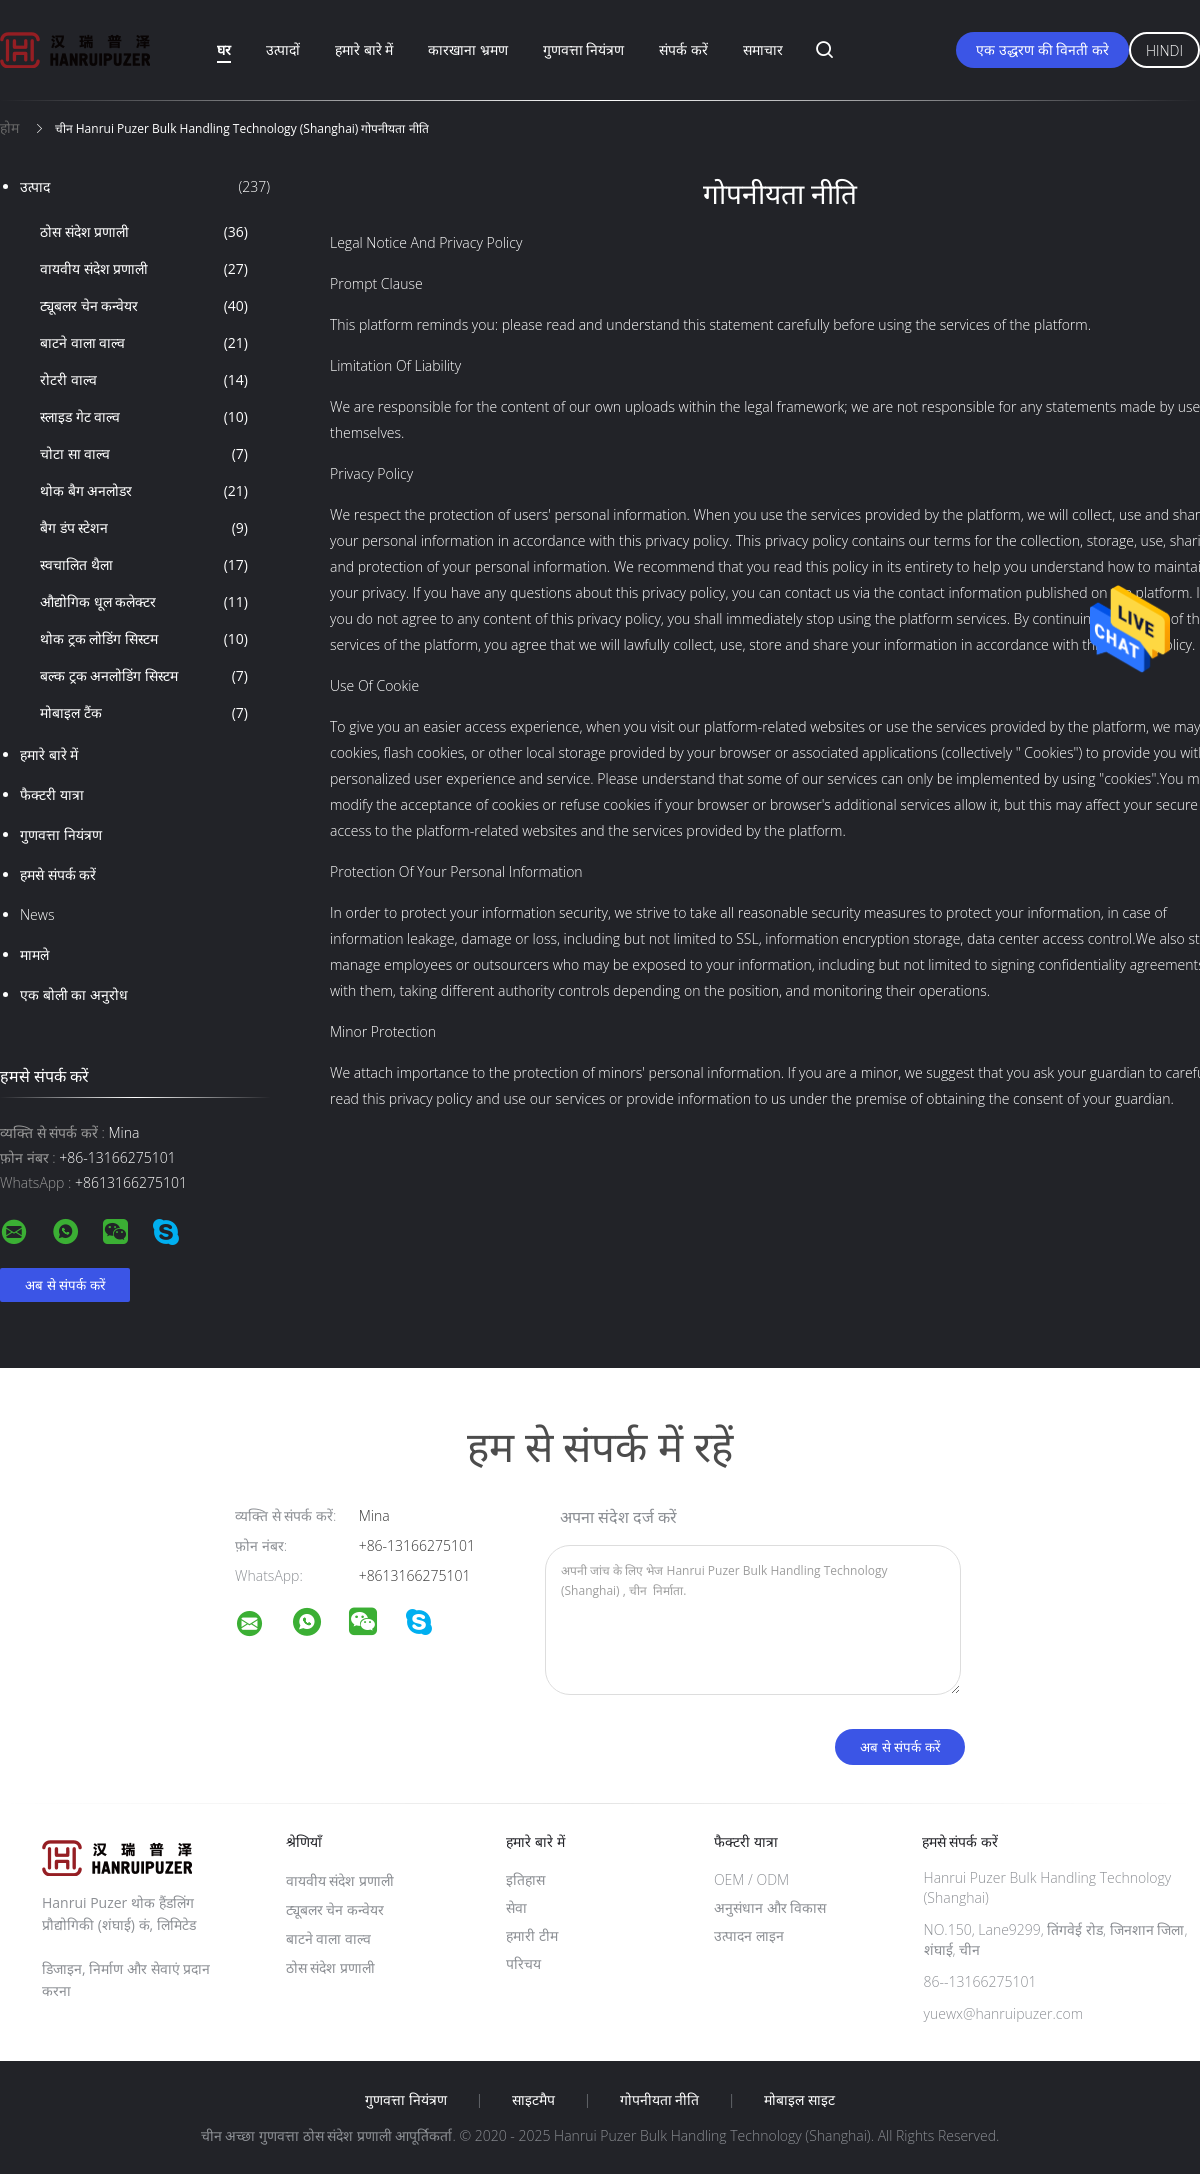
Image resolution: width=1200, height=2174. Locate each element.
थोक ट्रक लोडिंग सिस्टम (144, 639)
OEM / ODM (751, 1879)
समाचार (763, 49)
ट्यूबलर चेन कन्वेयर (144, 306)
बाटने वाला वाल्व (144, 343)
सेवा (516, 1907)
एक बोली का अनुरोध (74, 994)
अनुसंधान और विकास (770, 1907)
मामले (34, 954)
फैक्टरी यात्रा (52, 794)
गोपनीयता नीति (660, 2100)
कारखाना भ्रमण (468, 49)
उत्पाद (145, 187)
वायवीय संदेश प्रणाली (144, 269)
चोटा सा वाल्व (144, 454)
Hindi (1164, 50)
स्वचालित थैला (144, 565)
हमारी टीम (532, 1935)
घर (224, 49)
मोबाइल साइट (799, 2100)
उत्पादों (283, 49)
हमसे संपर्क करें (58, 874)
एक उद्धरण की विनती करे (1042, 49)
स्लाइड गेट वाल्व (144, 417)
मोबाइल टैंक (144, 713)
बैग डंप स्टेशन (144, 528)
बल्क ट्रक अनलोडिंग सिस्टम (144, 676)
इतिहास (525, 1879)
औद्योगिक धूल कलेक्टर (144, 602)
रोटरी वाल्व (144, 380)
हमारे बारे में (364, 49)
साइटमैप (533, 2100)
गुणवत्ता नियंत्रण (584, 49)
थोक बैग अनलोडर (144, 491)
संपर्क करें (683, 49)
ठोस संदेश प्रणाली (144, 232)
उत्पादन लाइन (749, 1935)
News (37, 914)
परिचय (523, 1963)
